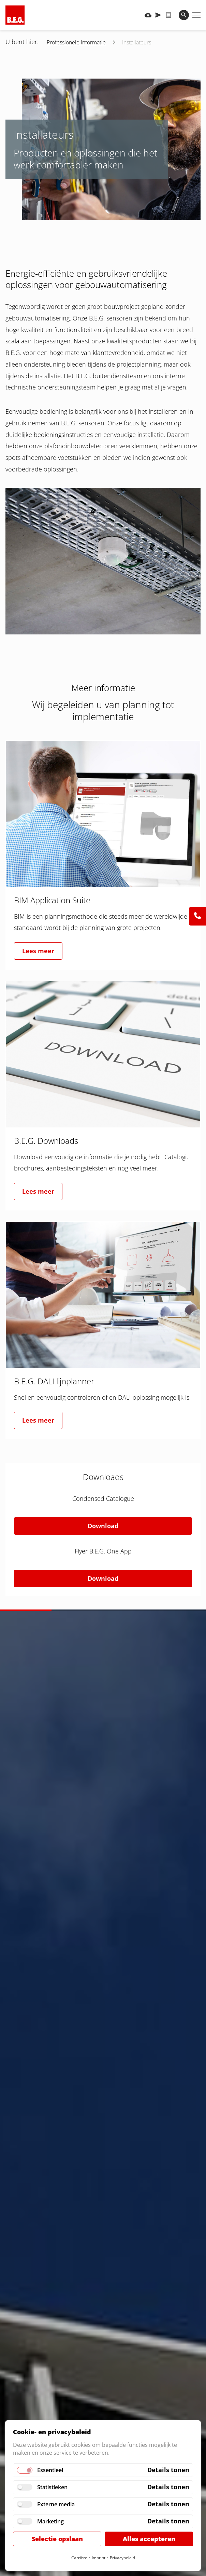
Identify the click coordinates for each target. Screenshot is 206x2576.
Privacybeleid (122, 2558)
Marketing (50, 2521)
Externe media (56, 2504)
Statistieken (52, 2487)
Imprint (98, 2558)
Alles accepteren (149, 2539)
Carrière (79, 2558)
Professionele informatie (76, 42)
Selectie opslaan (57, 2539)
